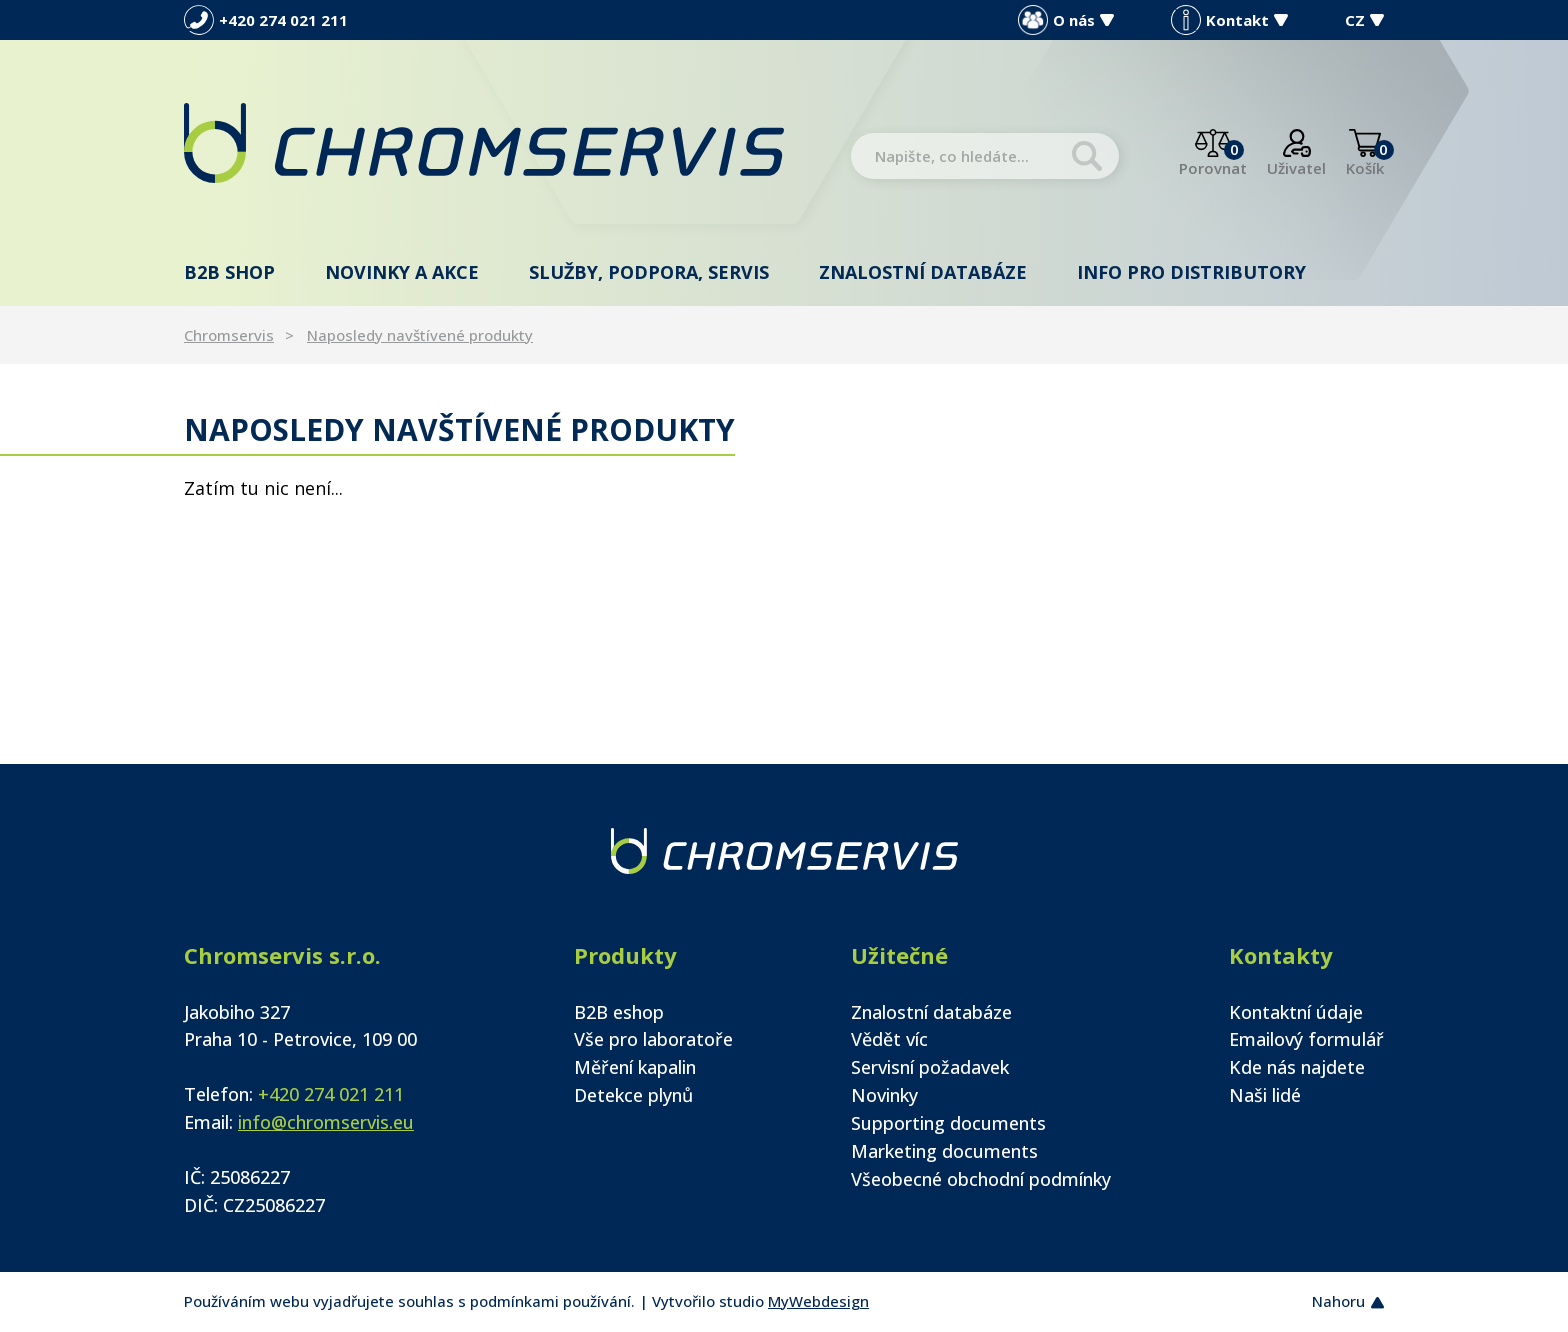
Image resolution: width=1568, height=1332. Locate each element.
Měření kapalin (635, 1067)
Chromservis (229, 335)
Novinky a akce (402, 272)
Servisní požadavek (930, 1067)
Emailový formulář (1306, 1039)
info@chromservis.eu (326, 1122)
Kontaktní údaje (1296, 1012)
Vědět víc (889, 1039)
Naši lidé (1265, 1095)
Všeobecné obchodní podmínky (981, 1179)
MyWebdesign (818, 1301)
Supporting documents (948, 1123)
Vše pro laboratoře (653, 1039)
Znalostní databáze (923, 272)
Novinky (884, 1095)
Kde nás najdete (1297, 1067)
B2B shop (229, 272)
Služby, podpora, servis (649, 272)
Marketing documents (944, 1151)
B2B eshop (619, 1012)
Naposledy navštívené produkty (420, 335)
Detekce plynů (633, 1095)
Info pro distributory (1191, 272)
